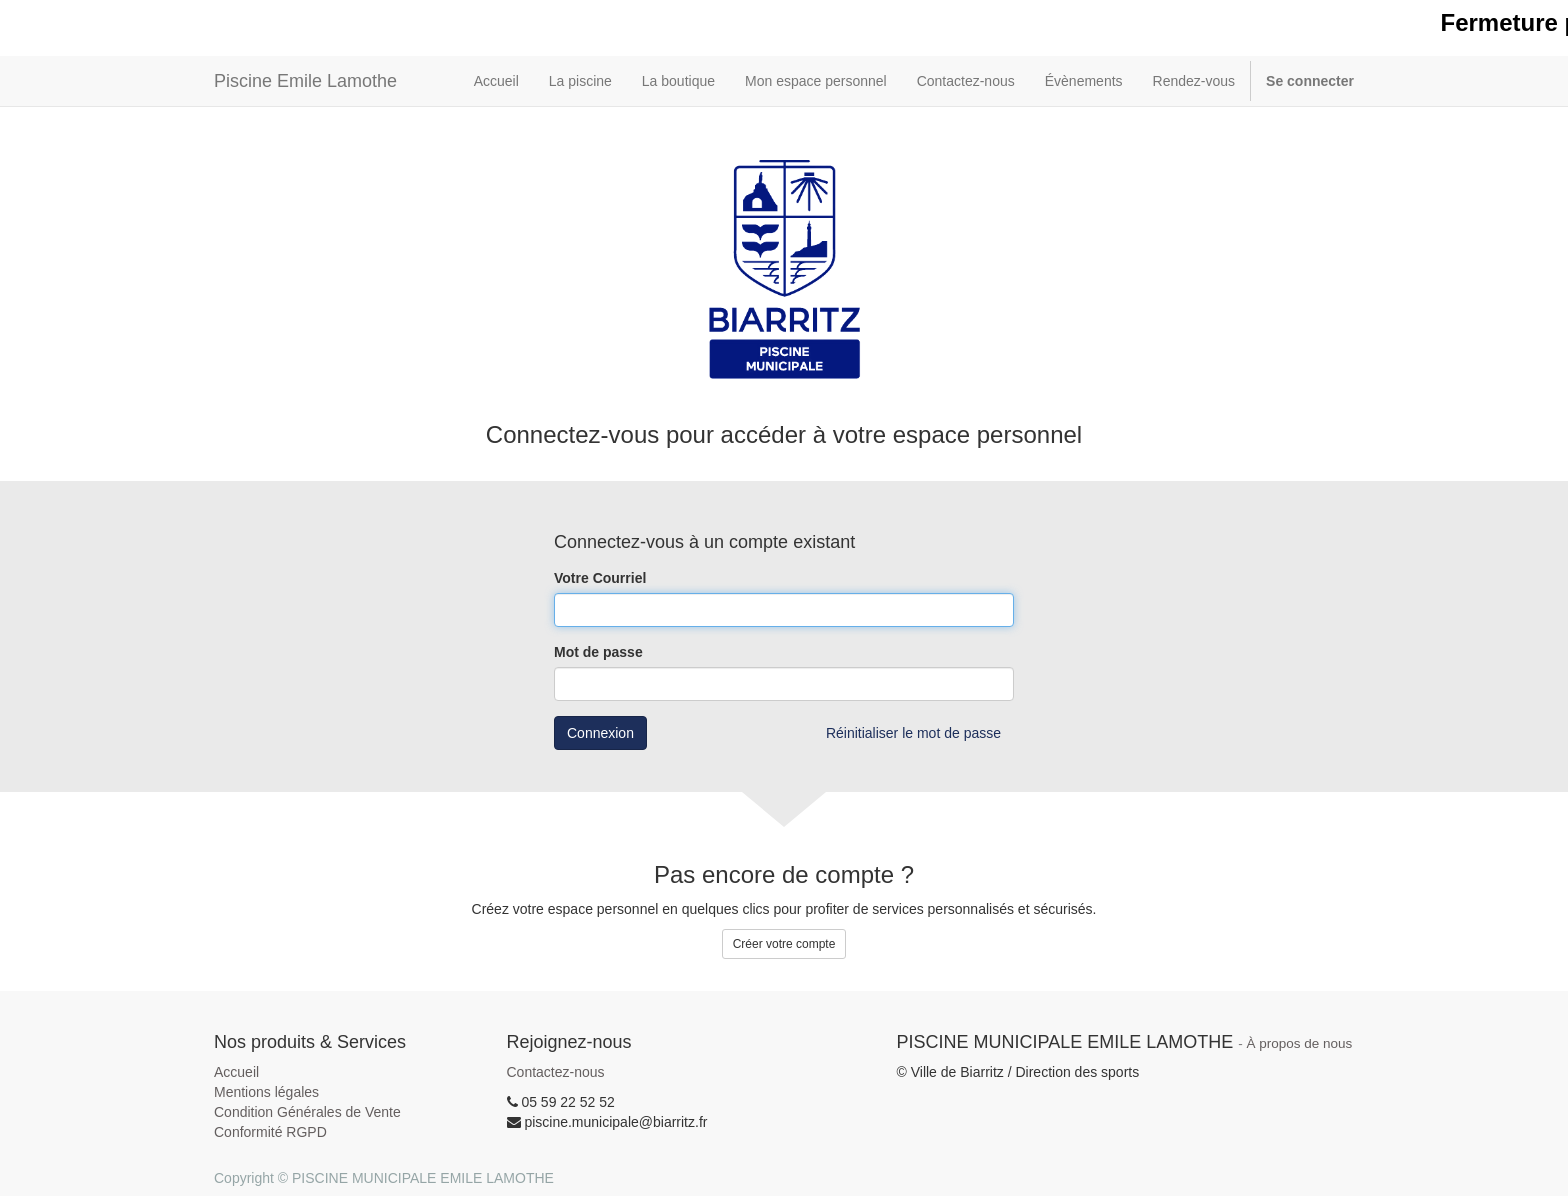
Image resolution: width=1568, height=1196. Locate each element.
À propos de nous (1300, 1043)
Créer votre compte (784, 944)
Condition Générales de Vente (307, 1112)
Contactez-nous (556, 1072)
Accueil (236, 1072)
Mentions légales (266, 1092)
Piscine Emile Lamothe (305, 81)
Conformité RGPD (270, 1132)
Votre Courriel (600, 578)
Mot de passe (598, 652)
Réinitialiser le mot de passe (913, 733)
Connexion (600, 733)
